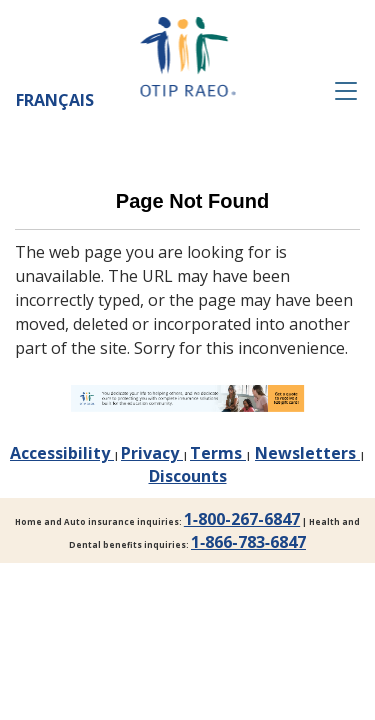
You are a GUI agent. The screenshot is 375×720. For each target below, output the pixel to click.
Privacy (152, 453)
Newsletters (307, 453)
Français (55, 100)
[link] (187, 398)
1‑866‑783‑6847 (248, 542)
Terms (218, 453)
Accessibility (62, 453)
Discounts (188, 476)
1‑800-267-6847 (242, 519)
